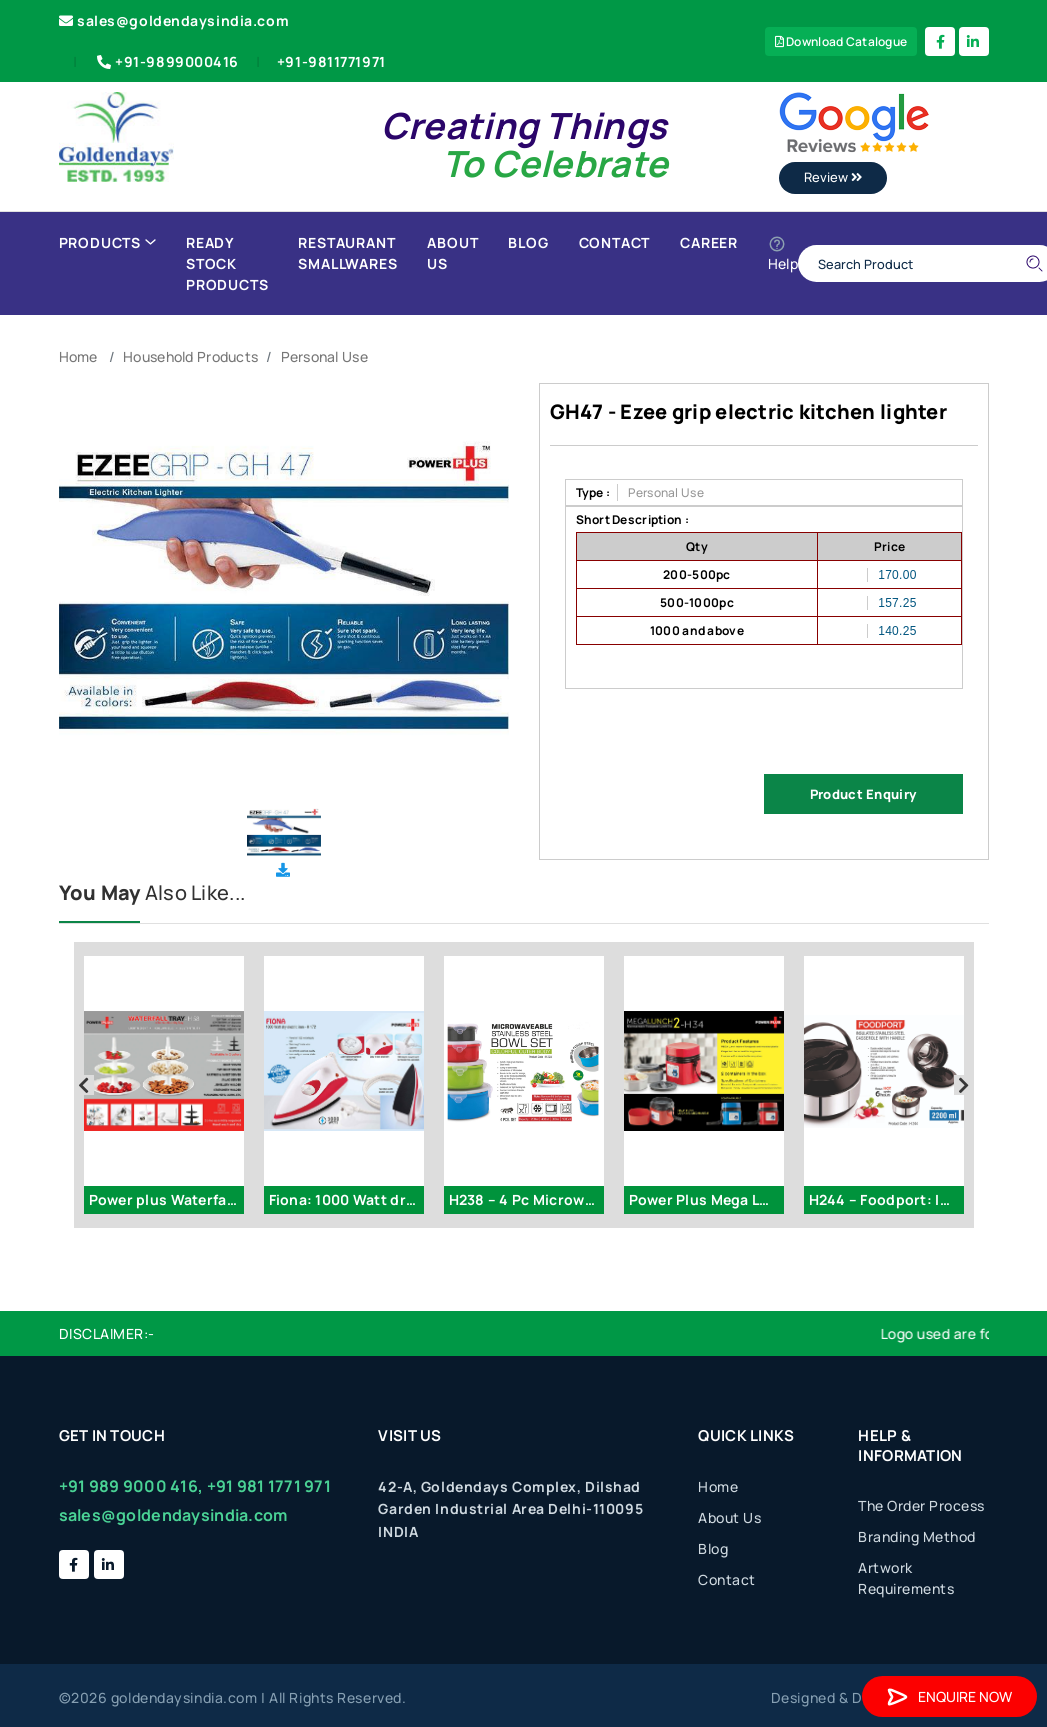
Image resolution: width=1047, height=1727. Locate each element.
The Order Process (921, 1505)
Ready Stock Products (227, 263)
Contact (615, 242)
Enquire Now (949, 1696)
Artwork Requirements (906, 1578)
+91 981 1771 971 (269, 1486)
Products (107, 242)
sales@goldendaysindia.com (174, 20)
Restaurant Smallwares (347, 253)
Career (709, 242)
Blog (528, 242)
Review (833, 177)
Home (78, 356)
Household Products (190, 356)
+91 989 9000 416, (131, 1486)
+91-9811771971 (331, 61)
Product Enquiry (863, 794)
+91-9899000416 (166, 61)
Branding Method (917, 1536)
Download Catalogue (841, 41)
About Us (452, 253)
